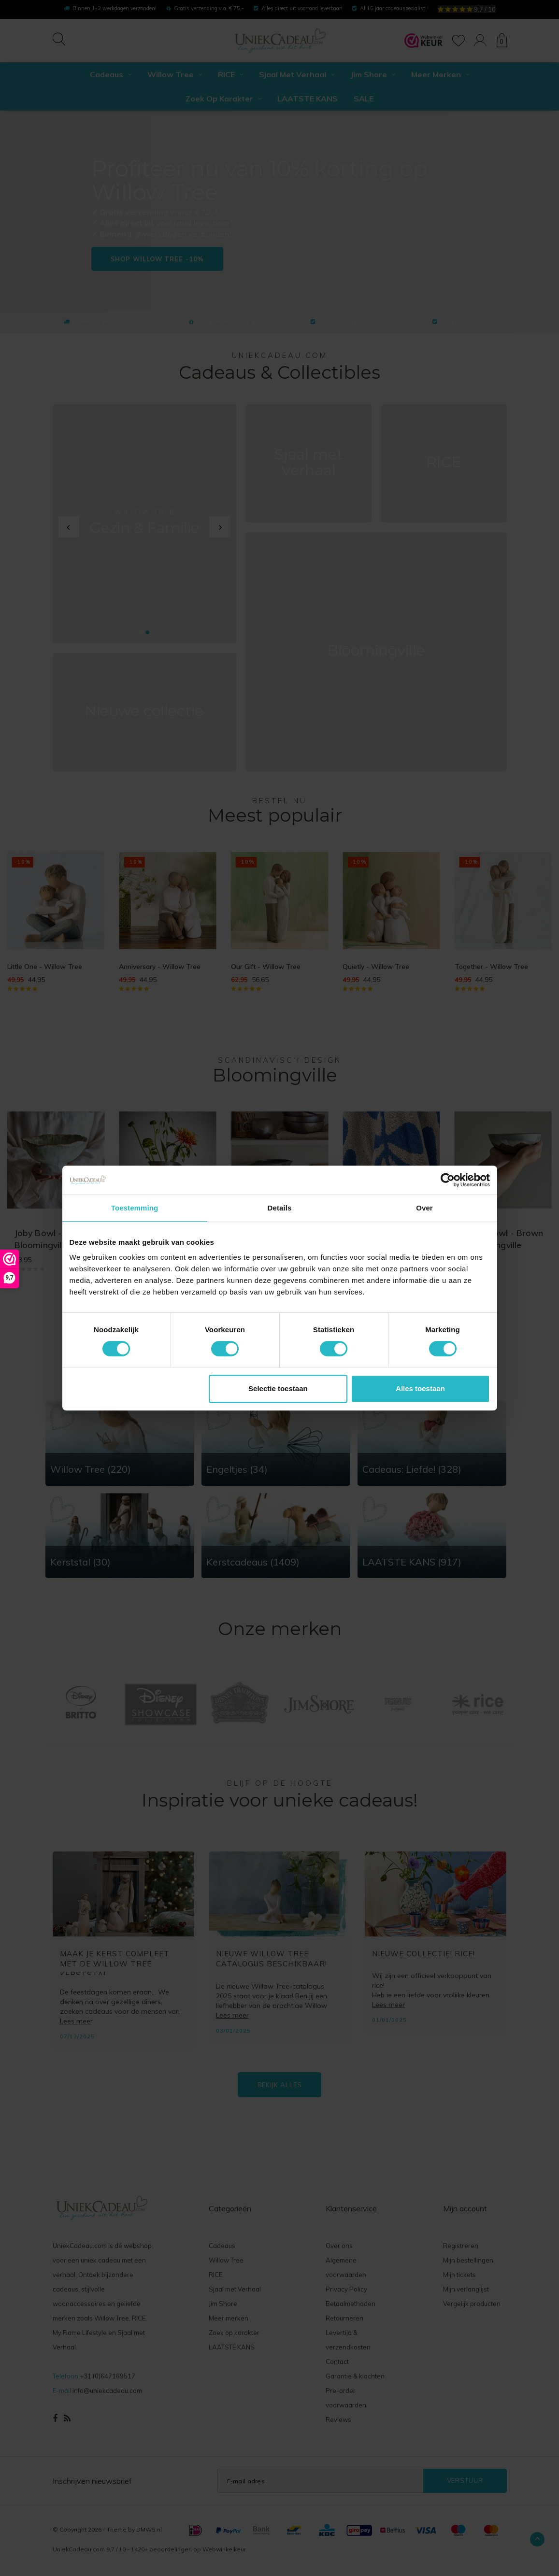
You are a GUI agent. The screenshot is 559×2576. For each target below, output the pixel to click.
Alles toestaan (420, 1388)
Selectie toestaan (278, 1388)
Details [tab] (280, 1208)
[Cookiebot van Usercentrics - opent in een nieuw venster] (447, 1180)
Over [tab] (424, 1208)
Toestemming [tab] (134, 1208)
